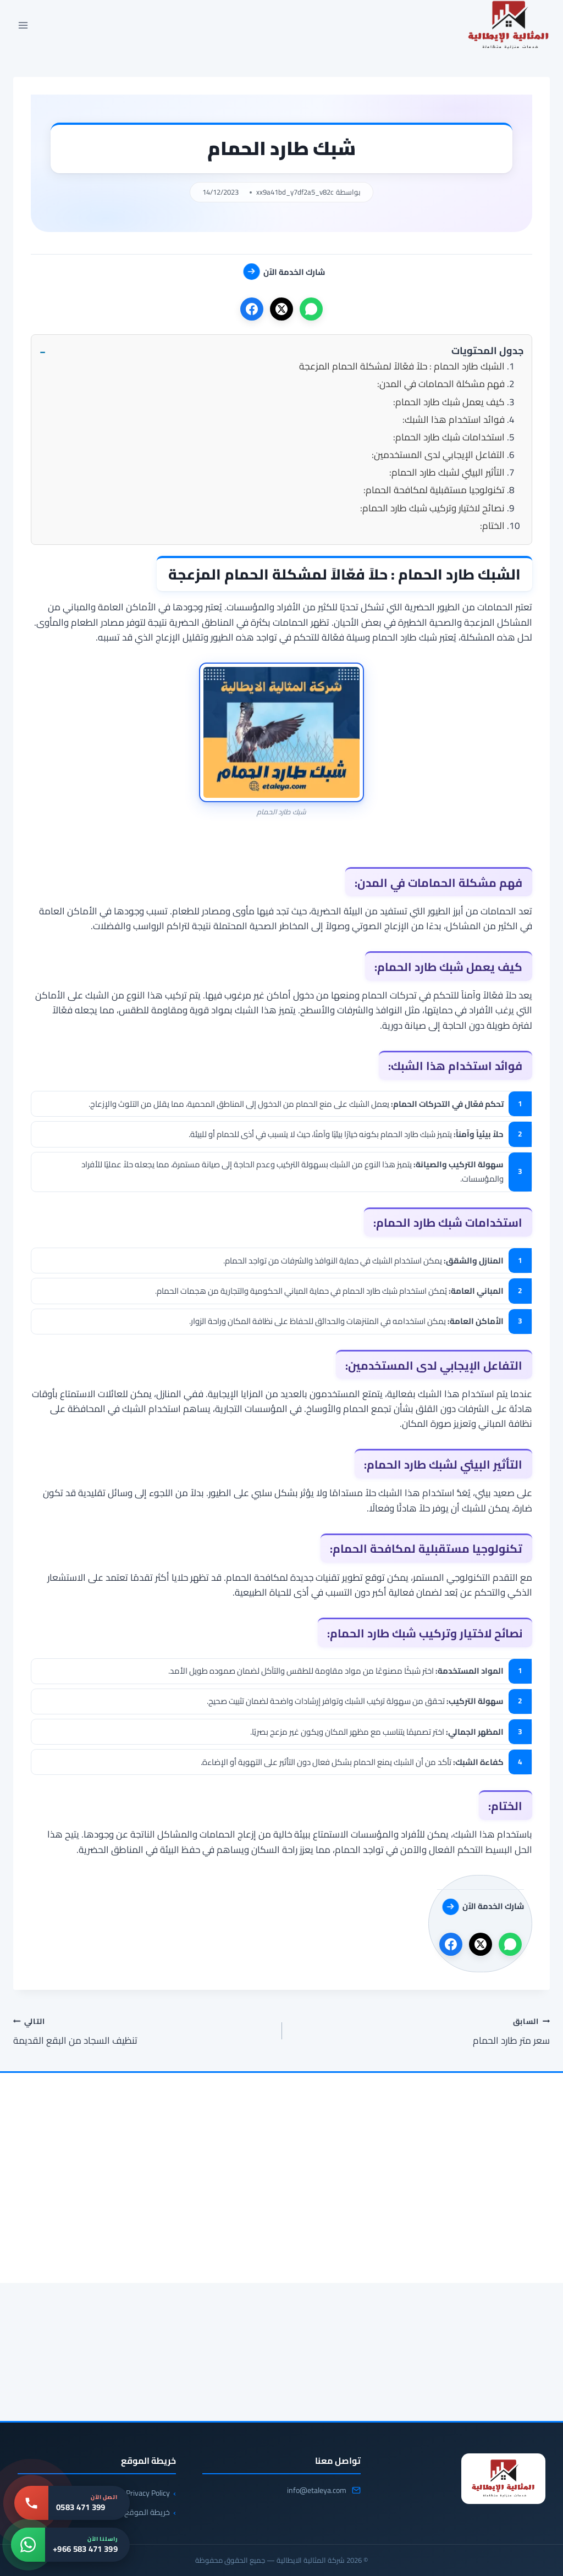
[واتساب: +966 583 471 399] (70, 2545)
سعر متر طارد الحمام (420, 2031)
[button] (281, 351)
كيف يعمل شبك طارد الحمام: (449, 402)
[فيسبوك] (251, 309)
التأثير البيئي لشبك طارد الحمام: (447, 472)
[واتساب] (311, 309)
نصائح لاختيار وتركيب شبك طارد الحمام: (432, 508)
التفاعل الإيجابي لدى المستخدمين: (438, 455)
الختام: (492, 525)
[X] (281, 309)
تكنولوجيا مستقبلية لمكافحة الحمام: (434, 490)
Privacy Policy (148, 2493)
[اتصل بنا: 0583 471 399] (72, 2503)
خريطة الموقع (147, 2512)
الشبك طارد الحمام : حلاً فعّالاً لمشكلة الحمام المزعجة (402, 366)
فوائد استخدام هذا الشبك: (453, 419)
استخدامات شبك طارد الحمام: (449, 437)
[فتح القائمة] (23, 25)
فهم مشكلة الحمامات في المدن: (441, 384)
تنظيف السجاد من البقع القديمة (142, 2031)
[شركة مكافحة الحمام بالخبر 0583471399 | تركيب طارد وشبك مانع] (464, 2235)
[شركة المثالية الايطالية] (503, 2478)
